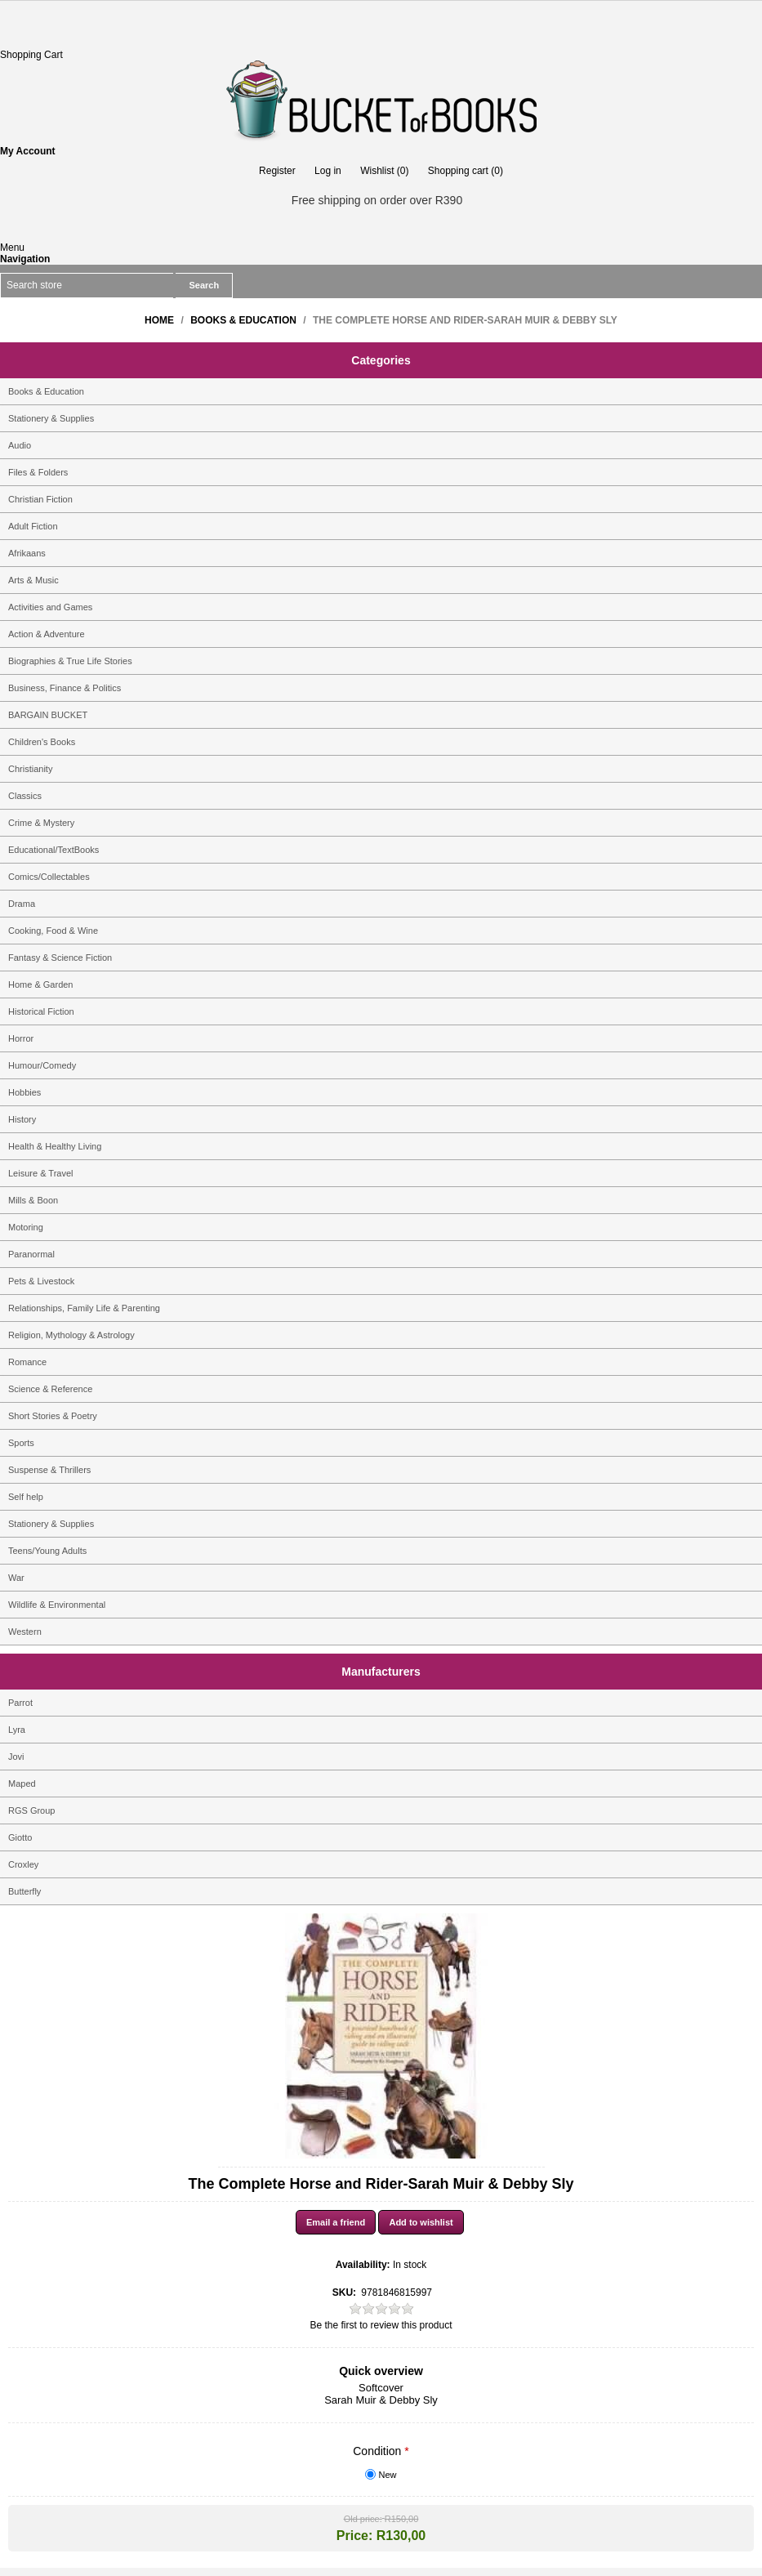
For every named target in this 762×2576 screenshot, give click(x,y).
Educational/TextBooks (53, 850)
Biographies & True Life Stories (70, 661)
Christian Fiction (40, 499)
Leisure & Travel (40, 1173)
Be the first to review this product (381, 2325)
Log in (327, 170)
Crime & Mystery (41, 823)
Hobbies (24, 1092)
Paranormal (31, 1254)
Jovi (16, 1756)
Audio (19, 445)
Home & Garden (40, 984)
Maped (22, 1783)
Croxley (23, 1864)
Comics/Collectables (49, 877)
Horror (20, 1038)
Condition (378, 2451)
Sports (21, 1443)
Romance (27, 1362)
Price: (354, 2536)
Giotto (20, 1837)
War (16, 1578)
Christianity (30, 769)
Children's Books (41, 742)
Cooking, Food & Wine (53, 930)
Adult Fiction (33, 526)
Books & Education (46, 391)
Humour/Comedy (42, 1065)
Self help (25, 1497)
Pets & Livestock (41, 1281)
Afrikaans (27, 553)
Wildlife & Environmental (56, 1604)
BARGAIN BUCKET (47, 715)
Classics (25, 796)
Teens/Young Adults (47, 1551)
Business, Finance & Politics (64, 688)
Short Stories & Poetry (52, 1416)
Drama (21, 904)
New (388, 2475)
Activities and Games (50, 607)
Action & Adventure (46, 634)
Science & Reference (50, 1389)
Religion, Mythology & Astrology (71, 1335)
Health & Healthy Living (54, 1146)
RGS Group (31, 1810)
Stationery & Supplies (51, 418)
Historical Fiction (41, 1011)
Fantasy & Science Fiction (60, 957)
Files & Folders (38, 472)
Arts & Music (33, 580)
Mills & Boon (33, 1200)
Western (25, 1631)
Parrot (20, 1703)
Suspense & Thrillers (49, 1470)
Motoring (25, 1227)
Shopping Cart (31, 54)
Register (277, 170)
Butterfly (24, 1891)
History (22, 1119)
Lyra (16, 1729)
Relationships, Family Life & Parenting (84, 1308)
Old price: (363, 2519)
